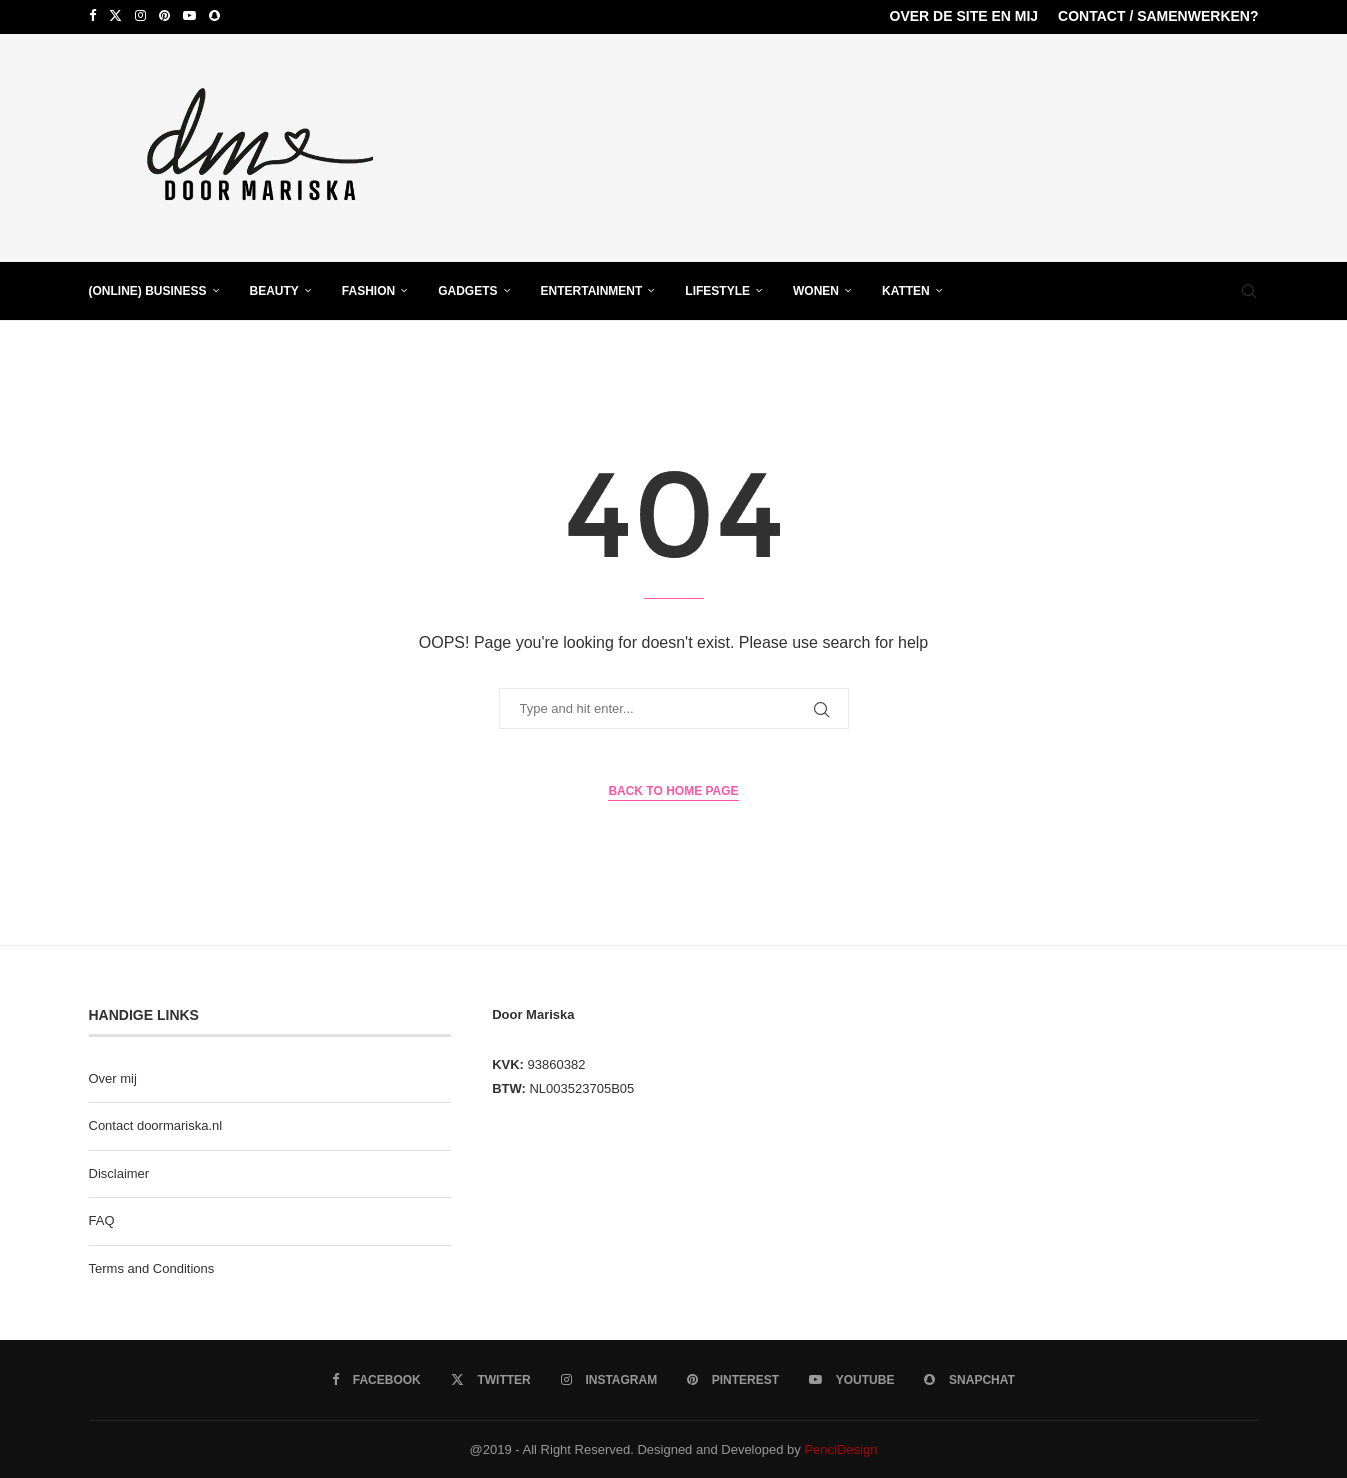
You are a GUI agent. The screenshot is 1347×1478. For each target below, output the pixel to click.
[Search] (1249, 289)
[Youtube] (189, 16)
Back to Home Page (673, 790)
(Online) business (148, 289)
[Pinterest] (164, 16)
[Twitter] (115, 16)
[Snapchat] (214, 16)
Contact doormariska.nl (156, 1124)
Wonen (816, 289)
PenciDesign (840, 1447)
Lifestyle (717, 289)
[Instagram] (140, 16)
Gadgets (467, 289)
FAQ (102, 1219)
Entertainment (592, 289)
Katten (906, 289)
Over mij (113, 1076)
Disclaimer (119, 1171)
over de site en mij (964, 16)
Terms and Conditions (152, 1266)
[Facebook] (92, 16)
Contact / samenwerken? (1158, 16)
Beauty (274, 289)
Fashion (368, 289)
